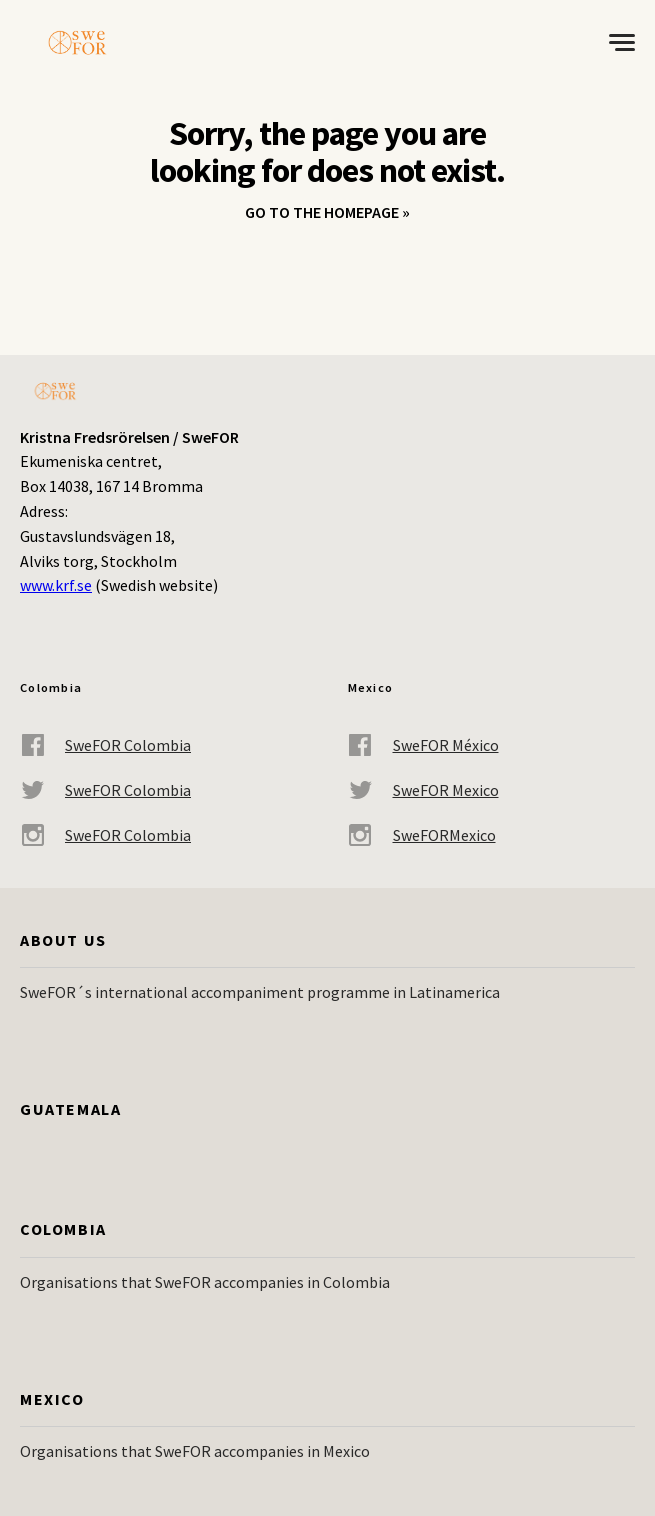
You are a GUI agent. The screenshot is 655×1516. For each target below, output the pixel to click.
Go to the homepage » (327, 212)
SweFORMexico (422, 835)
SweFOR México (423, 745)
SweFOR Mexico (423, 790)
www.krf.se (56, 585)
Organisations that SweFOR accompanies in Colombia (205, 1282)
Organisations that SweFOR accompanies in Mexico (195, 1451)
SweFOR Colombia (105, 745)
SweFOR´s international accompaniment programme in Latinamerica (260, 992)
